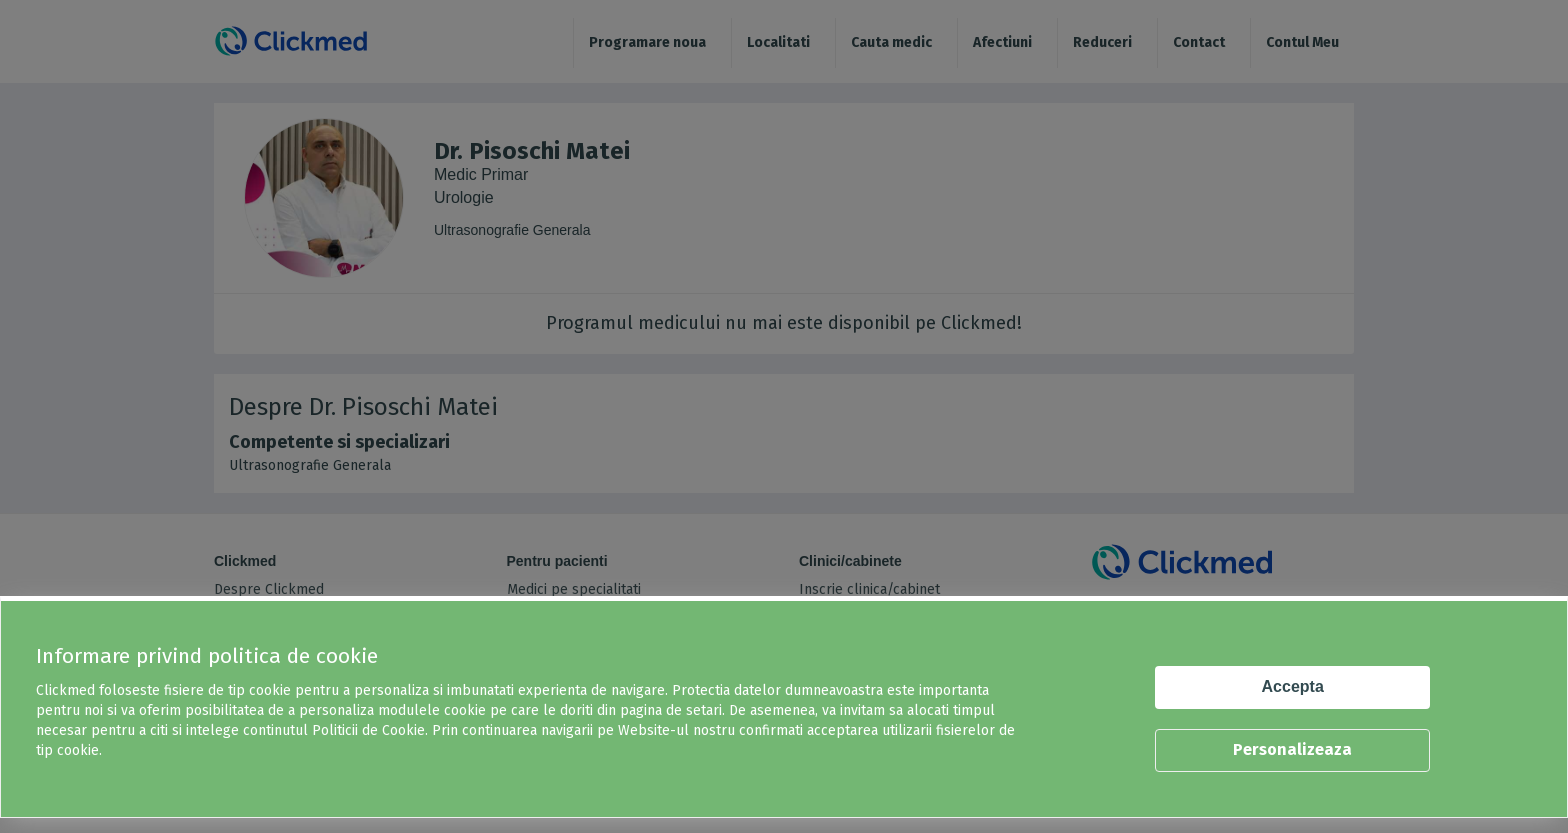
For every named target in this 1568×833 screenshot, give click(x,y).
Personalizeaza (1292, 749)
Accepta (1293, 686)
